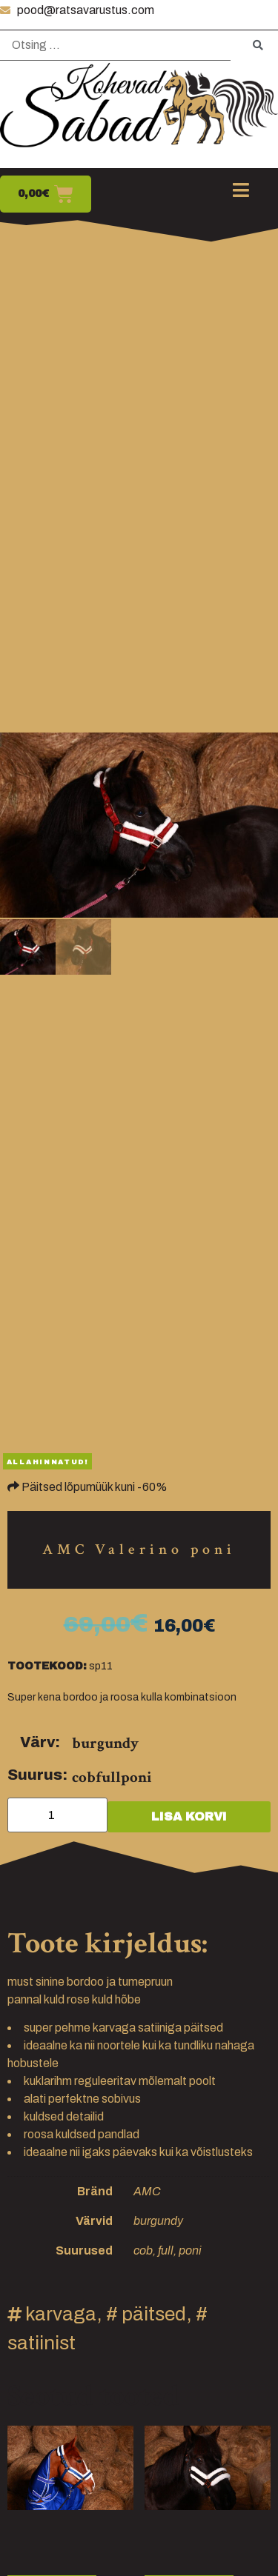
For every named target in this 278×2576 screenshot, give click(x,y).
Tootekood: (47, 1666)
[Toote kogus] (57, 1815)
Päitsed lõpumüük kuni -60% (94, 1487)
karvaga (60, 2313)
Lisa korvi (189, 1816)
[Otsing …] (115, 45)
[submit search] (258, 46)
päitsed (154, 2313)
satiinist (41, 2342)
